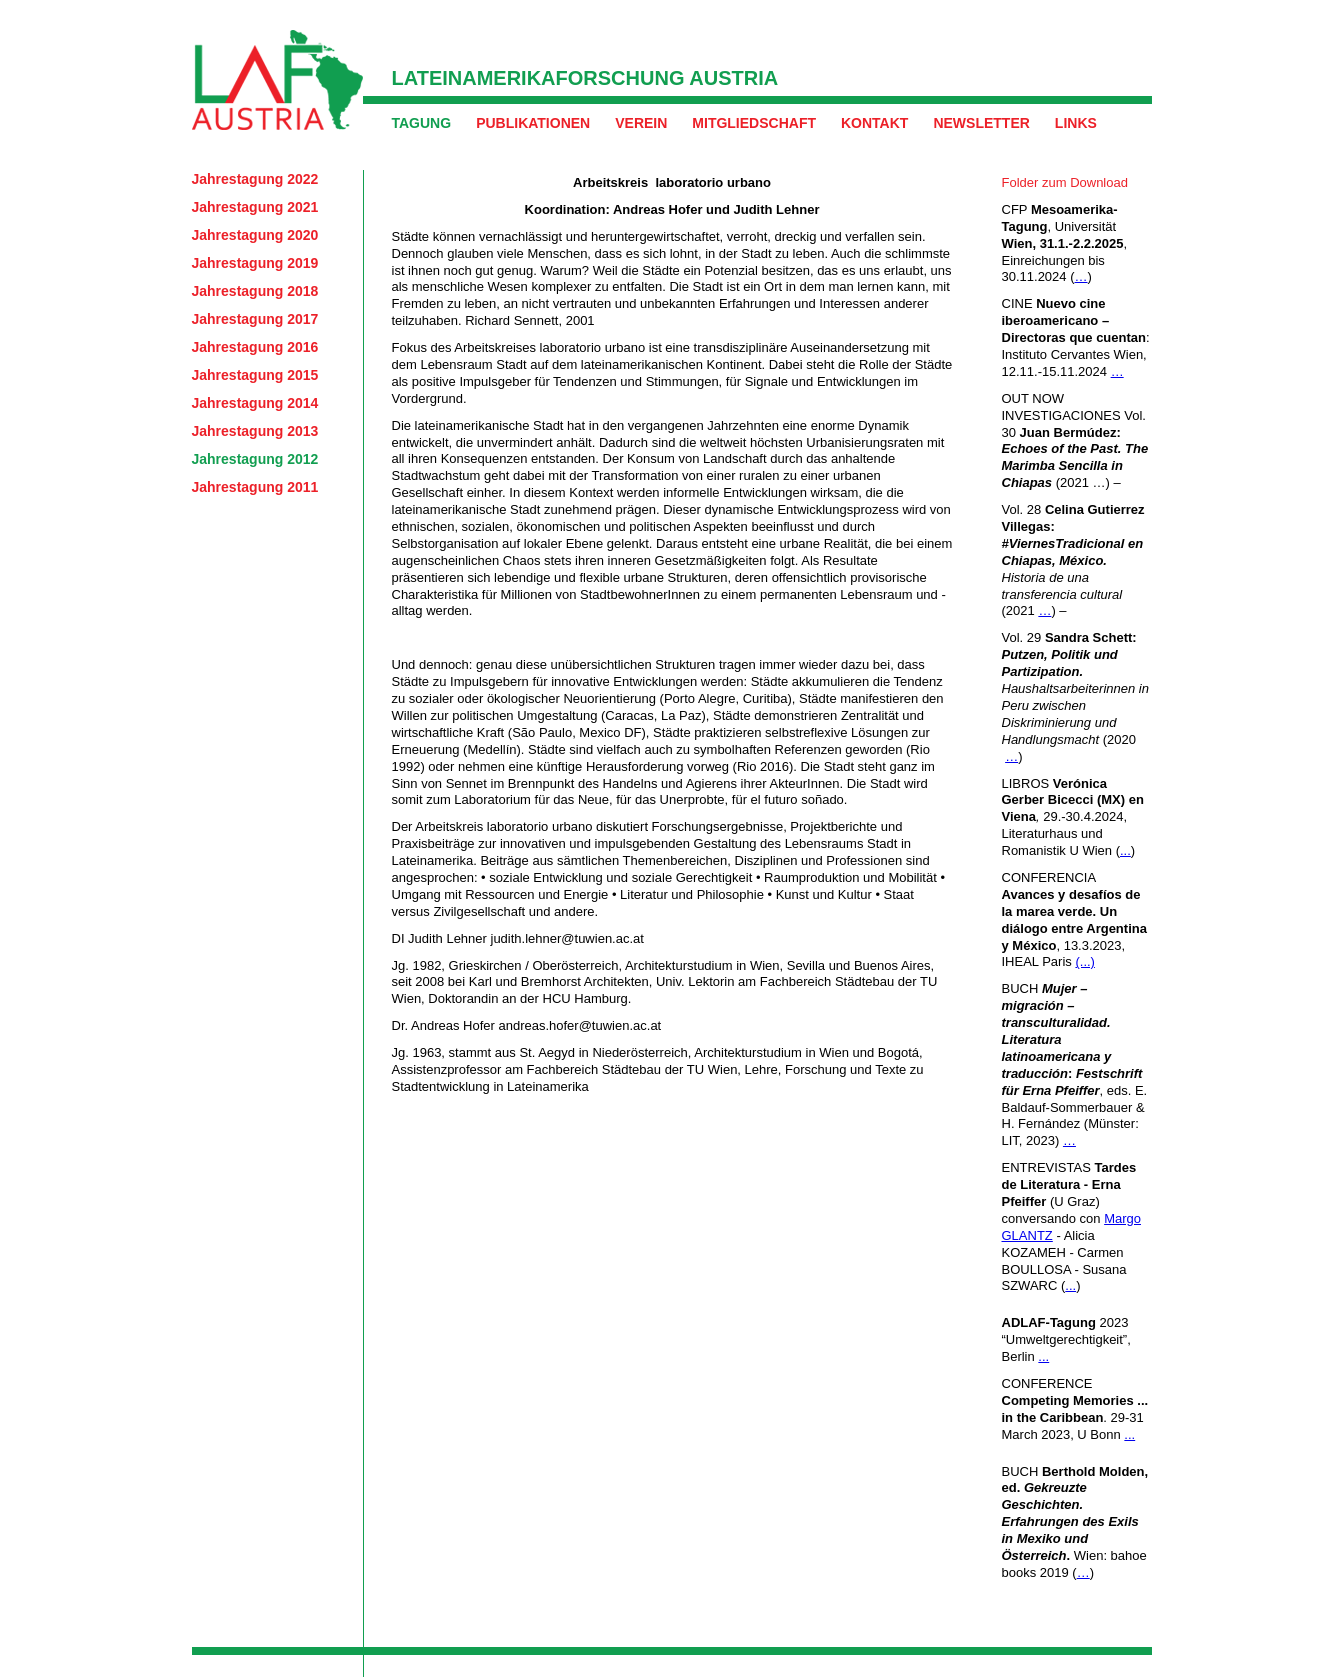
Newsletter (981, 123)
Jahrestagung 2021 (255, 207)
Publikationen (533, 123)
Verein (641, 123)
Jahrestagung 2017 (255, 319)
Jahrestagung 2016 (255, 347)
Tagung (422, 123)
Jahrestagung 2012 (255, 459)
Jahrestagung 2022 (255, 179)
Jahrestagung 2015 (255, 375)
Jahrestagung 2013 (255, 431)
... (1125, 850)
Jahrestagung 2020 (255, 235)
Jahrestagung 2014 (255, 403)
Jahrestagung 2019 (255, 263)
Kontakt (874, 123)
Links (1076, 123)
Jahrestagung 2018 (255, 291)
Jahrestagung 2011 (255, 487)
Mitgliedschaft (754, 123)
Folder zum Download (1065, 182)
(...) (1085, 961)
